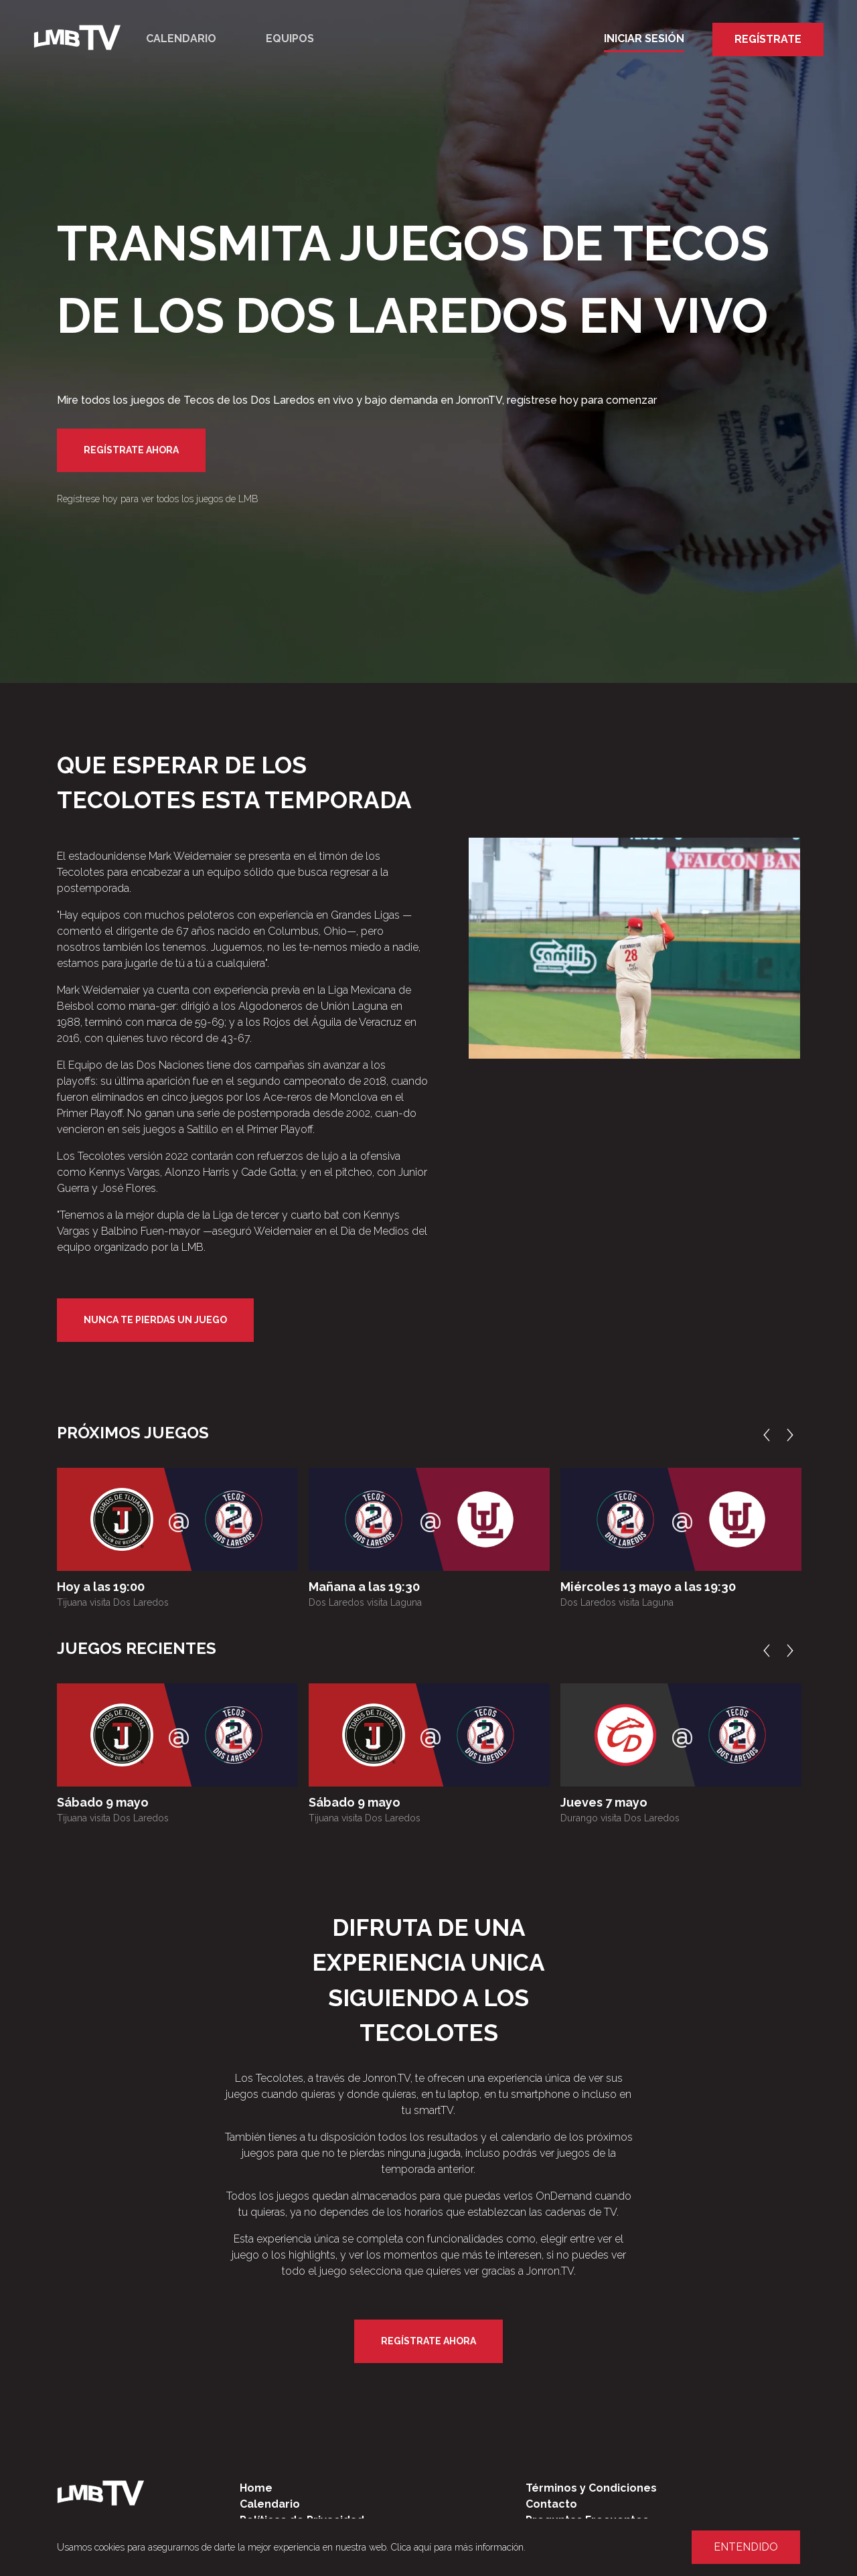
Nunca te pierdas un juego (155, 1319)
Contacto (551, 2504)
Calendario (181, 38)
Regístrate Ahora (131, 450)
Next (793, 1435)
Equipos (290, 38)
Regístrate (767, 39)
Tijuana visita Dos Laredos (113, 1602)
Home (256, 2488)
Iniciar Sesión (644, 38)
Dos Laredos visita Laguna (365, 1602)
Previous (770, 1435)
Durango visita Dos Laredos (620, 1818)
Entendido (746, 2547)
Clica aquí (411, 2547)
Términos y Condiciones (591, 2488)
